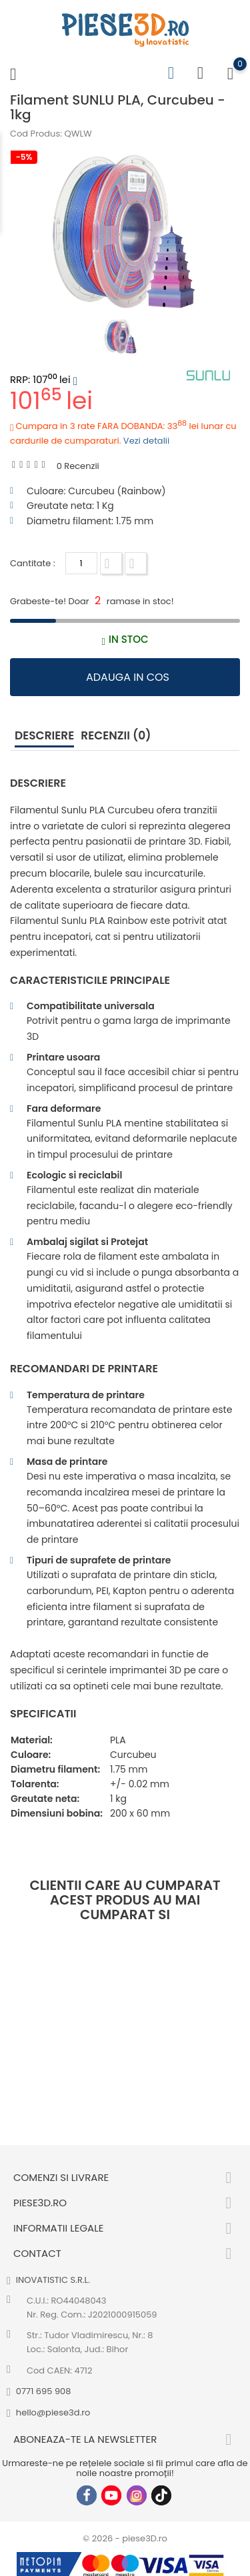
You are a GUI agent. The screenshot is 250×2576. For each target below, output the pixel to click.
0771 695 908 (43, 2391)
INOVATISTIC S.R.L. (53, 2280)
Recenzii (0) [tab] (116, 735)
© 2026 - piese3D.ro (125, 2538)
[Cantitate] (81, 563)
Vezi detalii (146, 440)
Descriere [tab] (44, 735)
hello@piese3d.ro (53, 2412)
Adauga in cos (127, 677)
